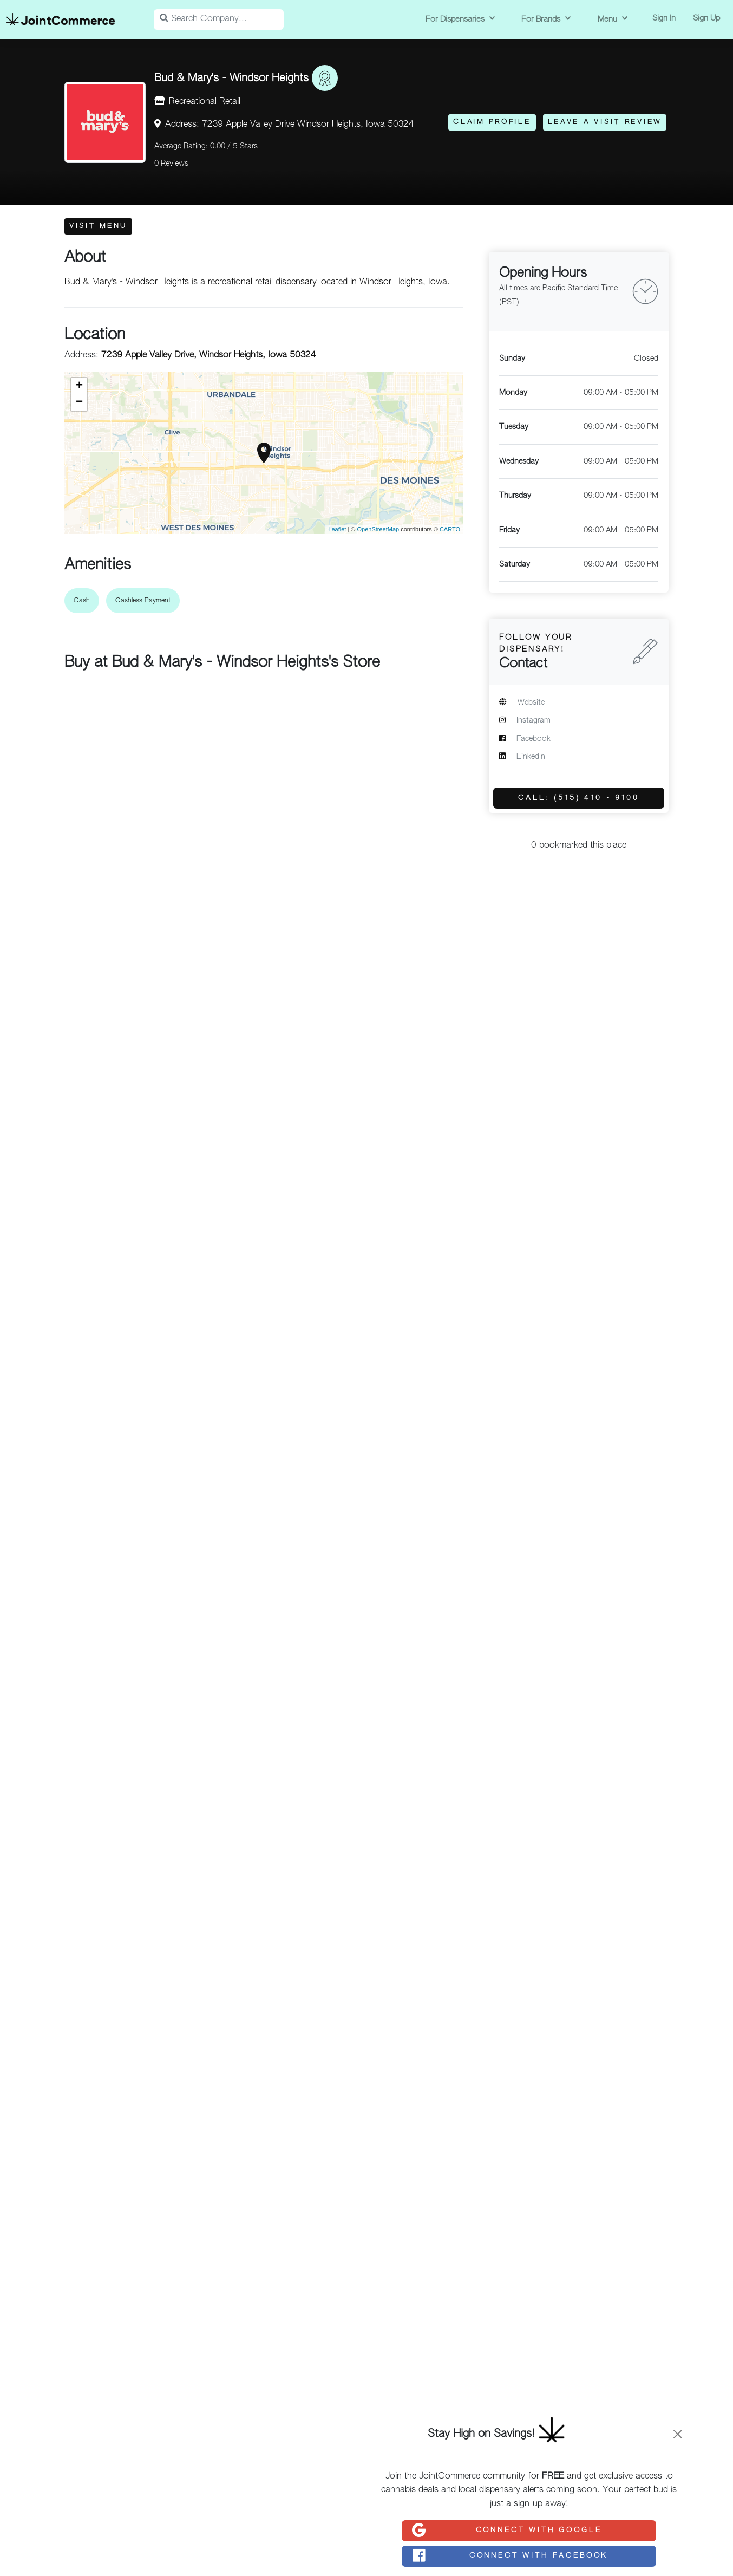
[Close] (677, 2434)
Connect (506, 2530)
